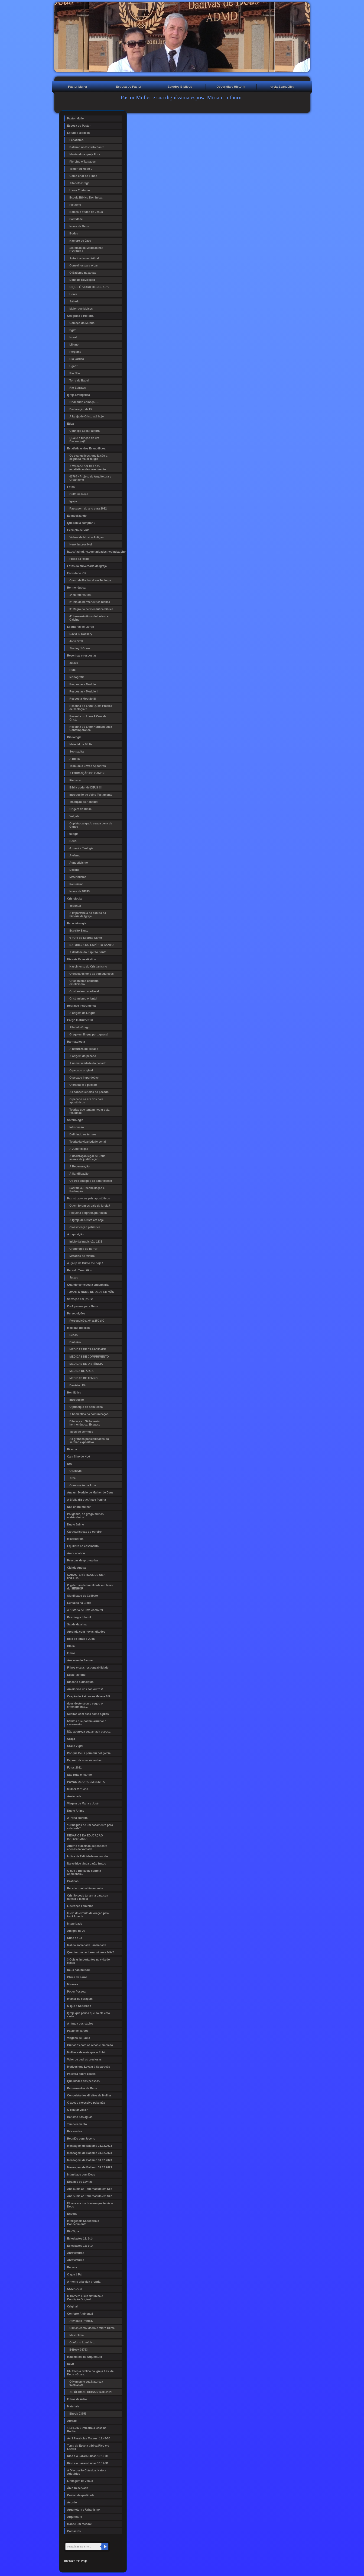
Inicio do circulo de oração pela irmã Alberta (88, 1915)
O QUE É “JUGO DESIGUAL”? (89, 287)
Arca (72, 1478)
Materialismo (77, 877)
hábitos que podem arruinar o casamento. (86, 1723)
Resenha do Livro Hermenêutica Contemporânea (90, 728)
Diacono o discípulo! (80, 1682)
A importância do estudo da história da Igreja (87, 914)
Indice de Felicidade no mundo (87, 1856)
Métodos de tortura (82, 1256)
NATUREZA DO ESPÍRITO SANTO (91, 945)
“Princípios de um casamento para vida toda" (90, 1826)
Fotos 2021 (74, 1767)
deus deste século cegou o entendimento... (85, 1705)
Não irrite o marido (79, 1774)
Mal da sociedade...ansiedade (86, 1945)
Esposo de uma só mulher (84, 1760)
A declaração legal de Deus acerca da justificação (87, 1157)
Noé (69, 1463)
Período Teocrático (79, 1270)
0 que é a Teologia (81, 848)
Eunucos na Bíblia (79, 1603)
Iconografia (76, 677)
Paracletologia (76, 923)
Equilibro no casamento (83, 1546)
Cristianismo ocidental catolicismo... (84, 982)
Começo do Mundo (81, 323)
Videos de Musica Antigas (86, 537)
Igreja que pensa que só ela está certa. (88, 2015)
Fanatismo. (76, 140)
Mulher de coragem (80, 1998)
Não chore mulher (79, 1507)
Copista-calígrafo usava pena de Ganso (90, 825)
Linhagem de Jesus (80, 2481)
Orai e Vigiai (75, 1746)
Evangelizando (77, 515)
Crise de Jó (74, 1938)
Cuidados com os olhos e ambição (90, 2045)
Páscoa (72, 1449)
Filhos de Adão (77, 2399)
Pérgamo (75, 351)
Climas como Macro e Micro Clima (92, 2328)
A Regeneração (79, 1166)
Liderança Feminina (80, 1906)
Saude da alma (77, 1624)
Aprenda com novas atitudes (86, 1631)
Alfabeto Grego (79, 183)
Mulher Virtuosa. (78, 1789)
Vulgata (74, 816)
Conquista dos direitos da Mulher (89, 2095)
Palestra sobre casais (81, 2074)
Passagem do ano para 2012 (88, 508)
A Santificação (78, 1173)
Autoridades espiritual (84, 258)
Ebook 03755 (77, 2413)
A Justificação (78, 1148)
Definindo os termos (82, 1134)
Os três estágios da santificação (90, 1180)
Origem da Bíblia (80, 809)
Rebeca (72, 2267)
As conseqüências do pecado (89, 1092)
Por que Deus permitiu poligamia (88, 1753)
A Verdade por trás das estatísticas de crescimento (87, 468)
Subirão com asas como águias (88, 1714)
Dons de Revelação (82, 280)
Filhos (71, 1653)
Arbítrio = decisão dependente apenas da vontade (87, 1847)
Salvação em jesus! (80, 1299)
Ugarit (73, 366)
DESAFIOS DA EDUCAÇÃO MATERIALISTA (85, 1837)
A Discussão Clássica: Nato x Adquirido (86, 2472)
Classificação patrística (84, 1227)
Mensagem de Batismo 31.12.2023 (89, 2145)
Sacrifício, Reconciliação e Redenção (86, 1189)
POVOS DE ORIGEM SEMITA (86, 1782)
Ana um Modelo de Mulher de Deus (90, 1492)
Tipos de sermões (81, 1431)
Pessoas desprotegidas (82, 1560)
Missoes (72, 1984)
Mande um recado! (79, 2524)
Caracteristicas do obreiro (84, 1531)
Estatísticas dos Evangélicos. (86, 448)
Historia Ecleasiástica (81, 959)
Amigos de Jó (76, 1930)
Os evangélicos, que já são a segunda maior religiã (88, 457)
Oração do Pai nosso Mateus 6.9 (88, 1696)
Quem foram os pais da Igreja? (89, 1205)
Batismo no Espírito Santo (86, 147)
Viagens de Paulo (78, 2038)
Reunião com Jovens (81, 2138)
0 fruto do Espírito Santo (85, 937)
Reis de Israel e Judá (81, 1638)
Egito (72, 330)
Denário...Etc (77, 1385)
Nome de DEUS (79, 891)
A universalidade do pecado (87, 1063)
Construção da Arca (82, 1485)
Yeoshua (75, 905)
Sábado (74, 301)
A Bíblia (74, 758)
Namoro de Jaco (80, 240)
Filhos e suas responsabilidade (87, 1667)
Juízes (73, 662)
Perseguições (76, 1313)
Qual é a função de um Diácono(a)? (84, 439)
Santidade (76, 219)
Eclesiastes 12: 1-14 (80, 2238)
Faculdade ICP (76, 573)
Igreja (73, 501)
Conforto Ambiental (80, 2313)
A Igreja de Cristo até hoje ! (87, 416)
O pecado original (81, 1070)
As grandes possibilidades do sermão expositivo (89, 1440)
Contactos (74, 2531)
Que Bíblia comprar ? (81, 523)
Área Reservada (77, 2488)
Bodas (73, 233)
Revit (70, 2364)
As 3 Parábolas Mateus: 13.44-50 (88, 2438)
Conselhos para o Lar (83, 265)
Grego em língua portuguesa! (88, 1034)
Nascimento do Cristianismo (88, 966)
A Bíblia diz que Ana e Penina (86, 1499)
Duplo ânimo (75, 1524)
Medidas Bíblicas (78, 1328)
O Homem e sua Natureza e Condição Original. (85, 2297)
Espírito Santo (78, 930)
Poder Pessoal (76, 1991)
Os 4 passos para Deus (82, 1306)
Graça (71, 1738)
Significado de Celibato (82, 1595)
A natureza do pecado (83, 1049)
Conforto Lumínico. (82, 2342)
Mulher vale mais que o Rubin (86, 2052)
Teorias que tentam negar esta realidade (89, 1111)
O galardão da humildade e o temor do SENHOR (90, 1587)
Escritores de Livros (80, 626)
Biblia (71, 1646)
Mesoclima (76, 2335)
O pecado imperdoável (84, 1077)
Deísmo (74, 869)
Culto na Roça (78, 494)
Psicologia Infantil (79, 1617)
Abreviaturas (75, 2253)
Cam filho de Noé (78, 1456)
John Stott (76, 641)
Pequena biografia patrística (88, 1212)
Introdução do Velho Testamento (90, 794)
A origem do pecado (82, 1056)
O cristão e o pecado (83, 1084)
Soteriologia (75, 1120)
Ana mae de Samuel (80, 1660)
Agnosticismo (78, 862)
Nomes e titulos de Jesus (86, 212)
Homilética (74, 1392)
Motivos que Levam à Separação (88, 2066)
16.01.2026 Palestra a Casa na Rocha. (86, 2429)
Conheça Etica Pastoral (84, 431)
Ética (70, 423)
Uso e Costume (79, 190)
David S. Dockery (80, 634)
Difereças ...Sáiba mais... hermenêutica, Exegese (85, 1423)
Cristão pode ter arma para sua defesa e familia (87, 1897)
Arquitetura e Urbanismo (83, 2509)
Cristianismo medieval (84, 991)
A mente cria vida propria (84, 2281)
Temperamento (77, 2124)
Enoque (72, 2213)
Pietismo (75, 204)
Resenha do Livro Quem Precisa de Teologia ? (90, 707)
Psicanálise (74, 2131)
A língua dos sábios (80, 2023)
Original (72, 2306)
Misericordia (75, 1539)
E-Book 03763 (78, 2349)
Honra (73, 294)
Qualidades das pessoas (83, 2081)
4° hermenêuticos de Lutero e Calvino (88, 618)
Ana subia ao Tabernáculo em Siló (89, 2189)
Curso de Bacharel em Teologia (90, 580)
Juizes (73, 1277)
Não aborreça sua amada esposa (88, 1731)
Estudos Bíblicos (180, 86)
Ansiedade (74, 1796)
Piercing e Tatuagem (82, 161)
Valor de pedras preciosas (84, 2059)
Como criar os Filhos (83, 176)
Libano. (74, 344)
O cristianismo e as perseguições (91, 973)
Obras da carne (77, 1977)
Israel (73, 337)
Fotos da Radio (79, 559)
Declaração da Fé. (81, 409)
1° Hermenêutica (80, 594)
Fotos (71, 487)
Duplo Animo (75, 1810)
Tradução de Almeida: (83, 802)
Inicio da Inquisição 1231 (85, 1241)
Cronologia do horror (83, 1248)
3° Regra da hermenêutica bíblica (91, 609)
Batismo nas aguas (79, 2117)
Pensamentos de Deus (82, 2088)
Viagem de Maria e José (82, 1803)
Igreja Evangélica (282, 86)
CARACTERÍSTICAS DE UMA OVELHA (86, 1576)
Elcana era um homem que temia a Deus (90, 2205)
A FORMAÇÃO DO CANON (86, 773)
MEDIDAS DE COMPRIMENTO (89, 1356)
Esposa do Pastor (129, 86)
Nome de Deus (79, 226)
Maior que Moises (81, 308)
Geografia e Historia (231, 86)
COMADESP (75, 2289)
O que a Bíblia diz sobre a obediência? (84, 1872)
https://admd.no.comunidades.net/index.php (94, 551)
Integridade (74, 1923)
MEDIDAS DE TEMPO (83, 1378)
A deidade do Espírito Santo (88, 952)
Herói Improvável (80, 544)
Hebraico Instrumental (82, 1005)
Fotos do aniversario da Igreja (87, 566)
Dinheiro (75, 1342)
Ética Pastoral (76, 1674)
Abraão (72, 2420)
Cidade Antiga (76, 1567)
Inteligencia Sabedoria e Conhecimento (83, 2222)
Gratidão (72, 1881)
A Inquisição (75, 1234)
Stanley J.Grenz (79, 648)
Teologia (72, 834)
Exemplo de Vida (78, 530)
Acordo (72, 2502)
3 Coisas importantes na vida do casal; (88, 1961)
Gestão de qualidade (80, 2495)
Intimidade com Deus (81, 2174)
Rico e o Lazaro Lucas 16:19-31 (87, 2456)
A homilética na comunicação (88, 1414)
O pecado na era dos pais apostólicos (86, 1101)
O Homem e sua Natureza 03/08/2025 (86, 2383)
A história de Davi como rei (85, 1610)
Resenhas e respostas (82, 655)
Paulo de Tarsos (77, 2030)
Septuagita (76, 751)
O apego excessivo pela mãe (86, 2102)
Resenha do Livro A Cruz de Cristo (87, 718)
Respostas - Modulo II (83, 691)
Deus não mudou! (79, 1970)
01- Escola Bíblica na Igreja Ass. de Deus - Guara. (90, 2373)
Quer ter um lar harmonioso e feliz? (90, 1952)
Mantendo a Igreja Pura (84, 154)
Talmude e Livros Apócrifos (87, 766)
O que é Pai (74, 2274)
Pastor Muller (77, 86)
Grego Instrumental (80, 1020)
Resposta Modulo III (82, 698)
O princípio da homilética (86, 1407)
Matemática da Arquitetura (84, 2356)
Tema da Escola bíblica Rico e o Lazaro (88, 2447)
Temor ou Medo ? (80, 168)
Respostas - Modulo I (83, 684)
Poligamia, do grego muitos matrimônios (85, 1515)
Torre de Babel (79, 380)
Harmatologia (76, 1041)
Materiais (73, 2406)
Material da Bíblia (80, 744)
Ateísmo (74, 855)
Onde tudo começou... (84, 402)
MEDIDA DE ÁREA (81, 1371)
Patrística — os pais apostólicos (88, 1198)
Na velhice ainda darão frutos (86, 1863)
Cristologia (74, 898)
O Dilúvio (75, 1471)
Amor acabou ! (77, 1553)
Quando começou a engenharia (88, 1284)
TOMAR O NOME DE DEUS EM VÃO (90, 1292)
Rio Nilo (74, 373)
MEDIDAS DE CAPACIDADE (87, 1349)
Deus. (73, 841)
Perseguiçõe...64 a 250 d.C (86, 1320)
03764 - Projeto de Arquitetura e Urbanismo (90, 478)
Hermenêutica (76, 587)
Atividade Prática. (81, 2321)
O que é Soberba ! (79, 2006)
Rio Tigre (73, 2231)
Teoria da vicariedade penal (87, 1141)
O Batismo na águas (82, 272)
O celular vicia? (77, 2109)
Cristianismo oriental (83, 998)
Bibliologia (74, 737)
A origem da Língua (82, 1013)
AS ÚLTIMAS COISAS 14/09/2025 (90, 2392)
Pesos (73, 1335)
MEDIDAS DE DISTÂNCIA (86, 1363)
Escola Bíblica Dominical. (86, 197)
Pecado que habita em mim (85, 1888)
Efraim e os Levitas (79, 2181)
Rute (72, 670)
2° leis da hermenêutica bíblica (89, 602)
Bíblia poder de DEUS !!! (85, 787)
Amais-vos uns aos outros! (85, 1689)
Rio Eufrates (77, 387)
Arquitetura (74, 2516)
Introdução (76, 1127)
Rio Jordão (76, 359)
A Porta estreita (77, 1818)
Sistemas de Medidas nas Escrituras (86, 249)
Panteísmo (76, 884)
